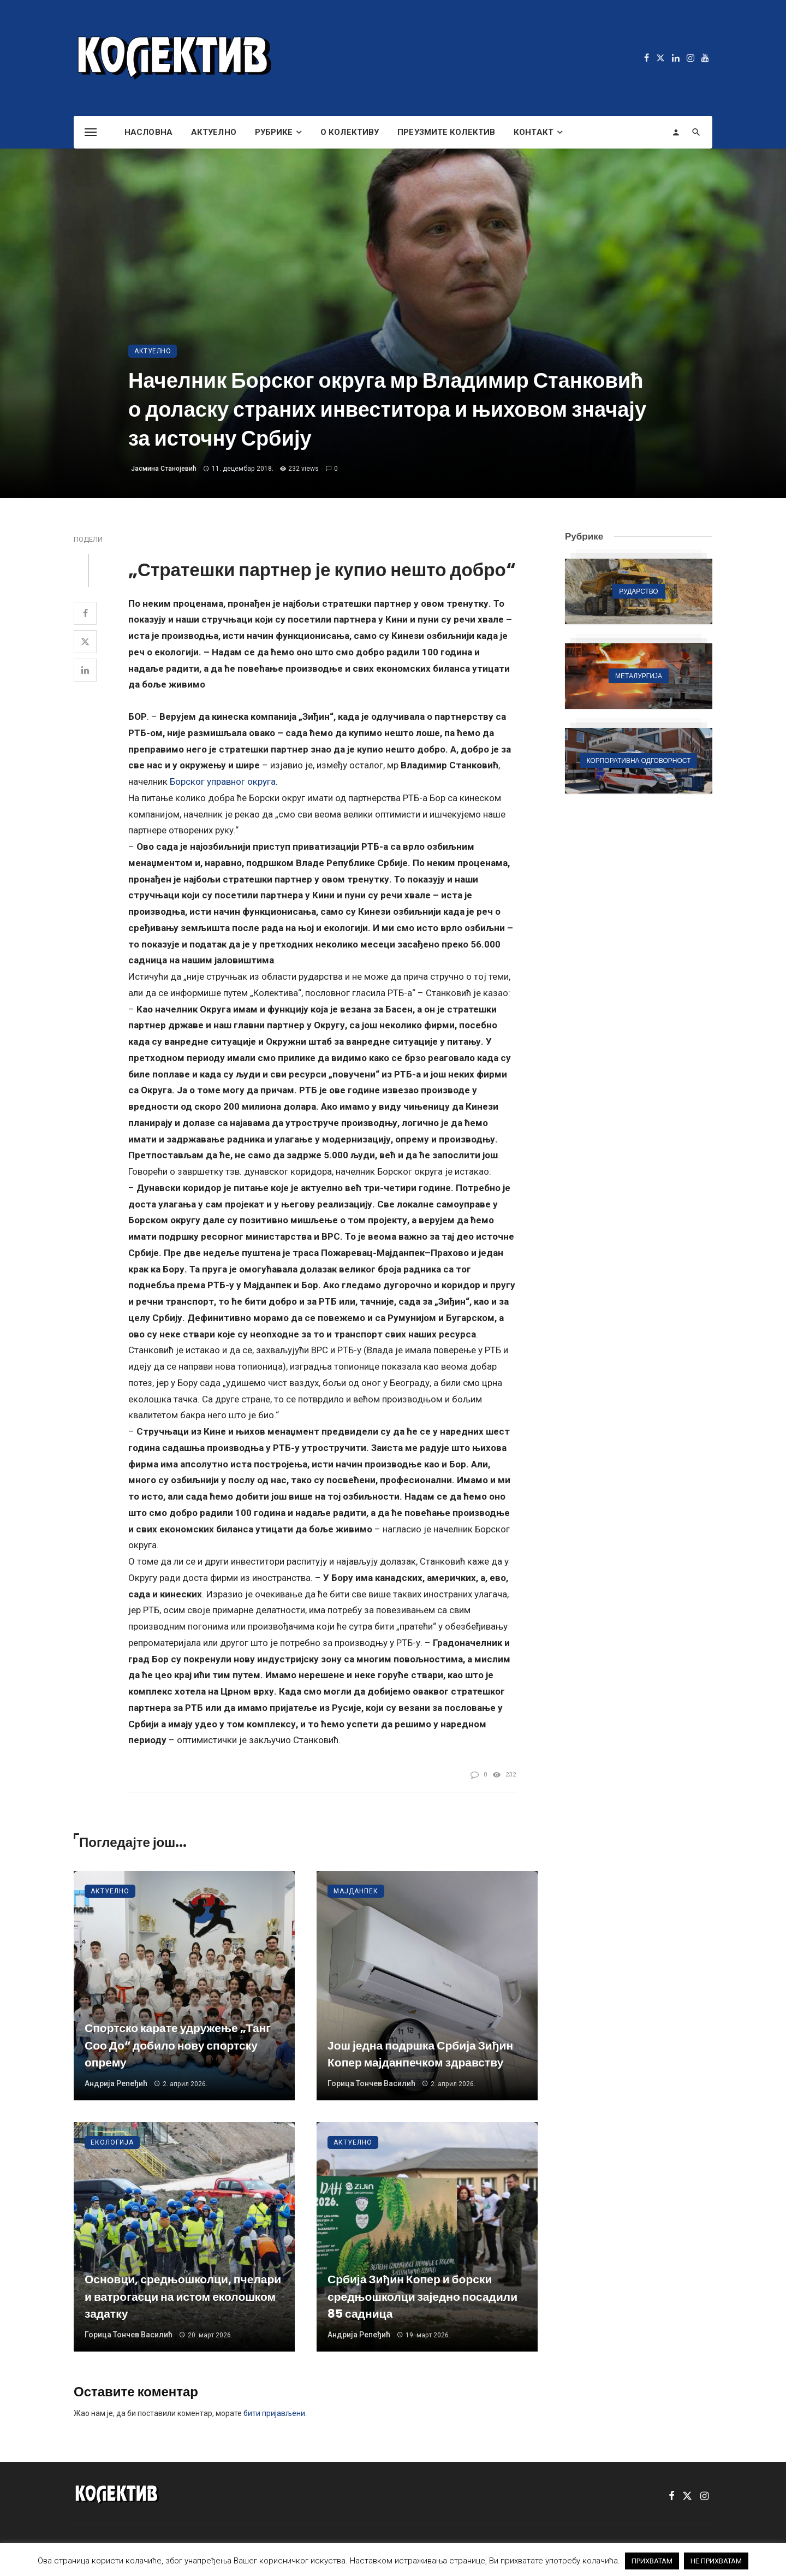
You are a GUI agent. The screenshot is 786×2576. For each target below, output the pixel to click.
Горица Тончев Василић (371, 2083)
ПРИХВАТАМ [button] (652, 2561)
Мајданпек (356, 1891)
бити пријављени (274, 2413)
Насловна (148, 132)
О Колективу (349, 132)
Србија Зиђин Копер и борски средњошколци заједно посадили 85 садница (422, 2296)
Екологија (112, 2142)
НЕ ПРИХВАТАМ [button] (716, 2561)
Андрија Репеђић (116, 2083)
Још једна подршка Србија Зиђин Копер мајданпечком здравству (420, 2054)
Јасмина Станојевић (163, 468)
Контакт (533, 132)
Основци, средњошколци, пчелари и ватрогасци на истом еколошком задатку (183, 2296)
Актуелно (213, 132)
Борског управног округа (223, 781)
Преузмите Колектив (446, 132)
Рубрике (274, 132)
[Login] (676, 132)
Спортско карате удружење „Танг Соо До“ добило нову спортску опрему (178, 2045)
